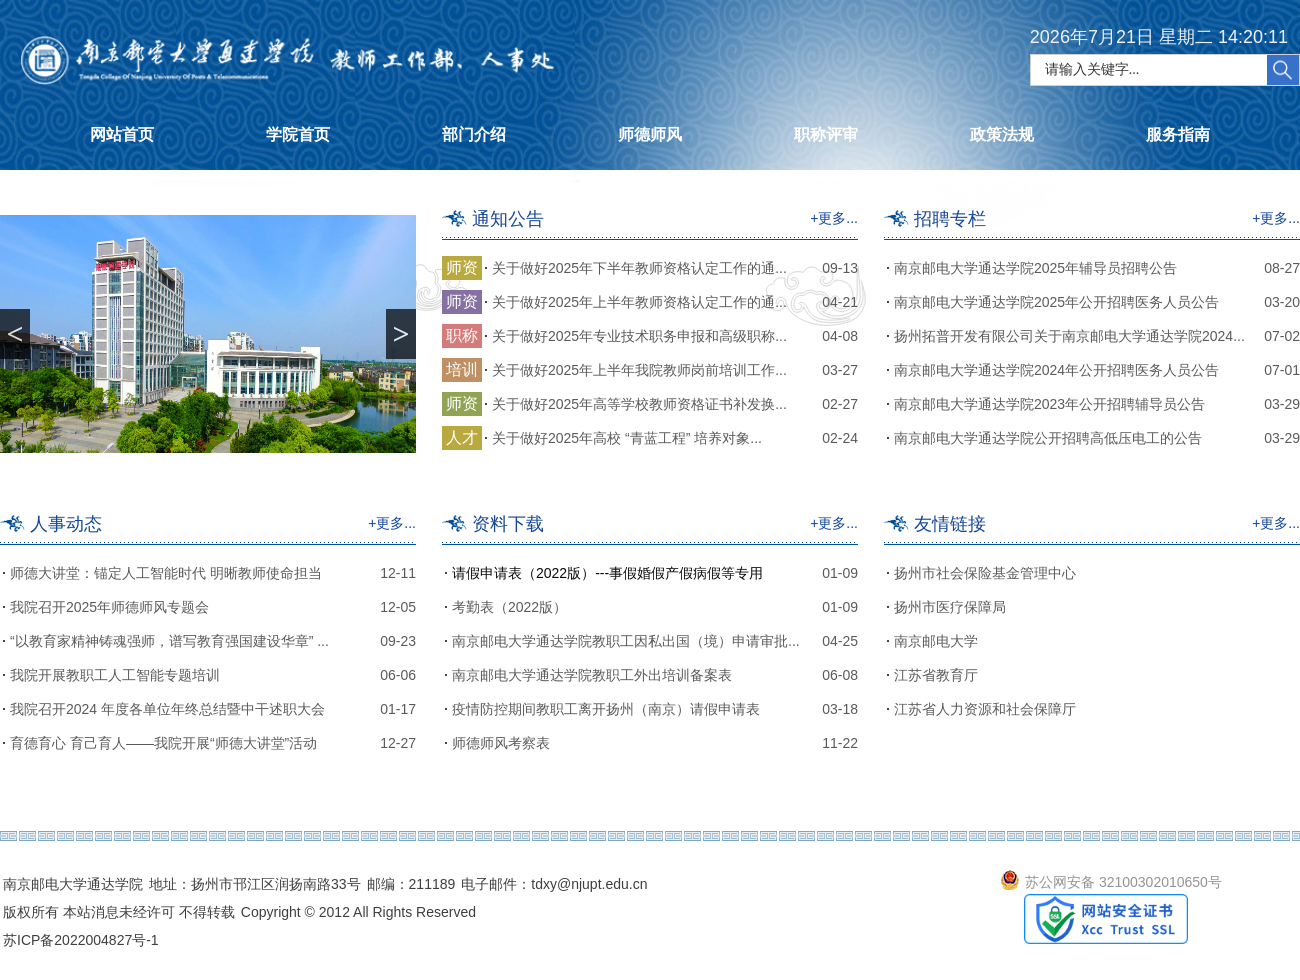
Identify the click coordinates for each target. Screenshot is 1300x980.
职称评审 (826, 134)
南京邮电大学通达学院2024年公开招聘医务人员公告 (1056, 370)
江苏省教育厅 (936, 675)
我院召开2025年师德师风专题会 (109, 607)
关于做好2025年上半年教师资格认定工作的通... (639, 302)
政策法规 (1002, 134)
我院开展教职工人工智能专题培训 (115, 675)
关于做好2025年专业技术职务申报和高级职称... (639, 336)
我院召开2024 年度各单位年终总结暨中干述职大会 (167, 709)
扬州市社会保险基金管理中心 (985, 573)
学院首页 (298, 134)
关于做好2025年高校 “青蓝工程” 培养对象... (627, 438)
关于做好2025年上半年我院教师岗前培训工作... (639, 370)
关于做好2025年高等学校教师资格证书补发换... (639, 404)
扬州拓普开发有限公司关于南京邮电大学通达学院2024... (1069, 336)
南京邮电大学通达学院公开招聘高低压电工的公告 (1048, 438)
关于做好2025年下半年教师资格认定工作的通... (639, 268)
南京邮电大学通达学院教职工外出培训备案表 (592, 675)
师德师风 (650, 134)
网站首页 (122, 134)
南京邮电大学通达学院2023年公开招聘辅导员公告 (1049, 404)
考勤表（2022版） (509, 607)
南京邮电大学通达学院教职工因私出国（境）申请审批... (626, 641)
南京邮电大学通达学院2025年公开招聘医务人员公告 (1056, 302)
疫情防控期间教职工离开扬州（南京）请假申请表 (606, 709)
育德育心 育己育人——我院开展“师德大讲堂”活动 (163, 743)
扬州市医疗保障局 (950, 607)
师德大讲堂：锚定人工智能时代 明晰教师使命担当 (166, 573)
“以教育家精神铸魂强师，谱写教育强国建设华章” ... (169, 641)
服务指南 (1178, 134)
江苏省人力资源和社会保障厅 (985, 709)
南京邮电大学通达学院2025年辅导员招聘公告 (1035, 268)
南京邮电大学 (936, 641)
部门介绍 (474, 134)
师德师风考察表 (501, 743)
